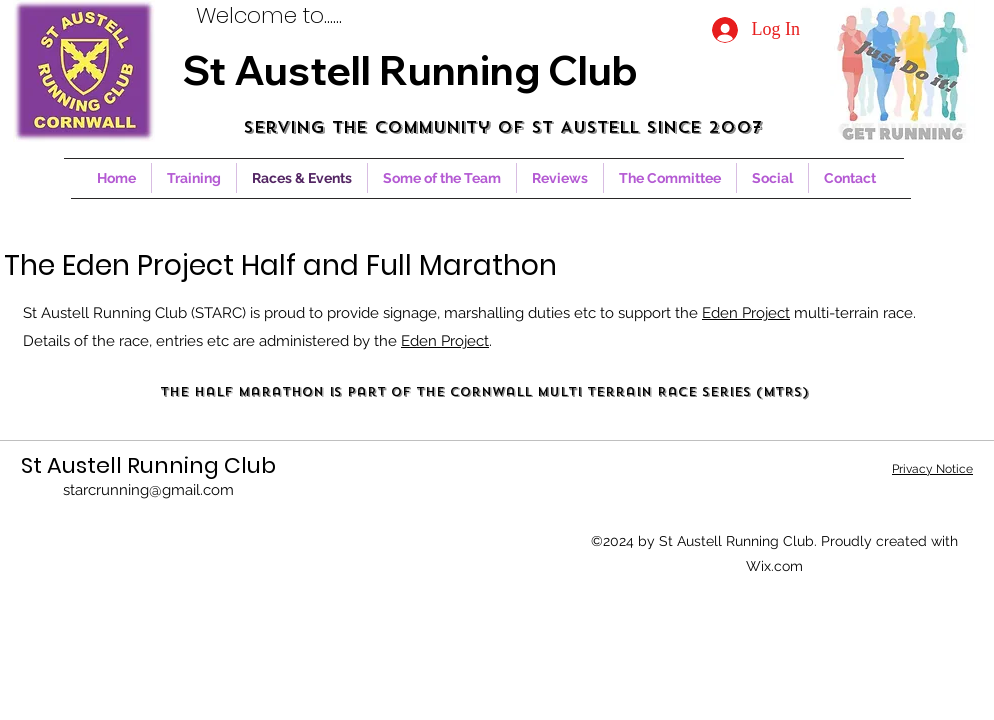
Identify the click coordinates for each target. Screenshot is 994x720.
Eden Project (746, 313)
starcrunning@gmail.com (148, 490)
